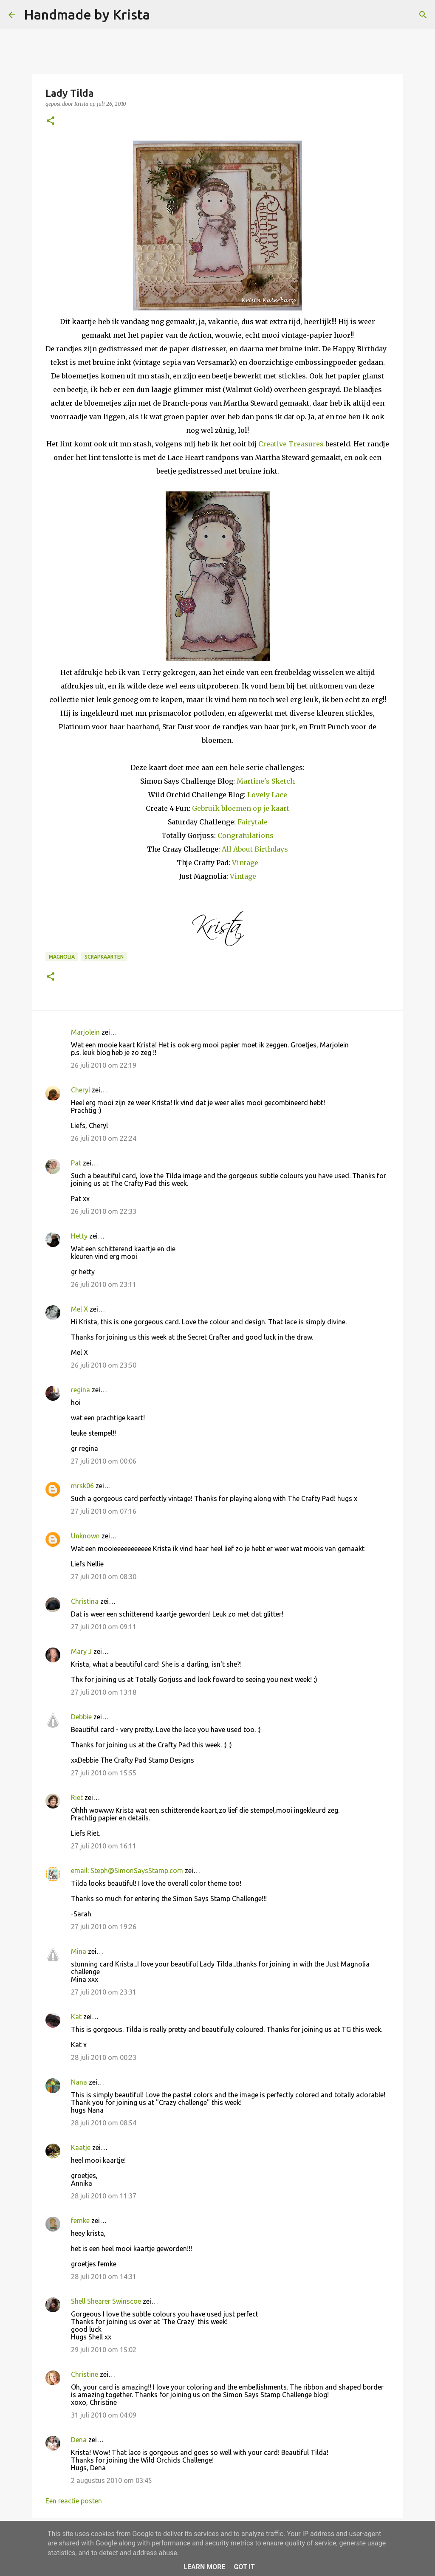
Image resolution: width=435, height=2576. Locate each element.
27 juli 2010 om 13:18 (103, 1692)
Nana (79, 2082)
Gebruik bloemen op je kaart (240, 808)
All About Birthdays (255, 849)
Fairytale (252, 822)
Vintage (245, 862)
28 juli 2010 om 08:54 (103, 2123)
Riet (77, 1797)
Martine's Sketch (266, 781)
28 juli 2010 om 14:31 (103, 2276)
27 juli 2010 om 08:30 (103, 1576)
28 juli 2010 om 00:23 (103, 2057)
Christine (84, 2374)
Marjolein (85, 1032)
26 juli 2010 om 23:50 (103, 1365)
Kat (76, 2016)
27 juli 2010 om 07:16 (103, 1511)
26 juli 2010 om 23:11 (103, 1284)
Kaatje (80, 2147)
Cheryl (80, 1090)
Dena (79, 2439)
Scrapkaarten (104, 956)
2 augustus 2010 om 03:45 (111, 2480)
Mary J (81, 1651)
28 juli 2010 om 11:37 (103, 2196)
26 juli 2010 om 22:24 (103, 1138)
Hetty (79, 1236)
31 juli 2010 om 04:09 (103, 2415)
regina (80, 1390)
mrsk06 (82, 1486)
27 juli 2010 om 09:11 (103, 1627)
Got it (244, 2567)
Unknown (85, 1536)
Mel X (79, 1309)
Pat (76, 1163)
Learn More (204, 2567)
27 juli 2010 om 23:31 (103, 1992)
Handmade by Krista (87, 14)
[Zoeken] (162, 15)
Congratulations (246, 835)
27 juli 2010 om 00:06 (103, 1461)
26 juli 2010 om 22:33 (103, 1211)
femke (80, 2220)
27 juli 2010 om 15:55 (103, 1773)
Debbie (81, 1717)
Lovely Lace (267, 794)
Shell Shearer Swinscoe (106, 2301)
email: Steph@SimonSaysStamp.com (127, 1870)
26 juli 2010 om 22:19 (103, 1065)
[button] (50, 121)
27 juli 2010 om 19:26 (103, 1926)
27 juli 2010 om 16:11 (103, 1846)
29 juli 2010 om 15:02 (103, 2349)
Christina (85, 1601)
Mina (78, 1951)
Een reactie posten (73, 2501)
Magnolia (62, 956)
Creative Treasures (291, 444)
